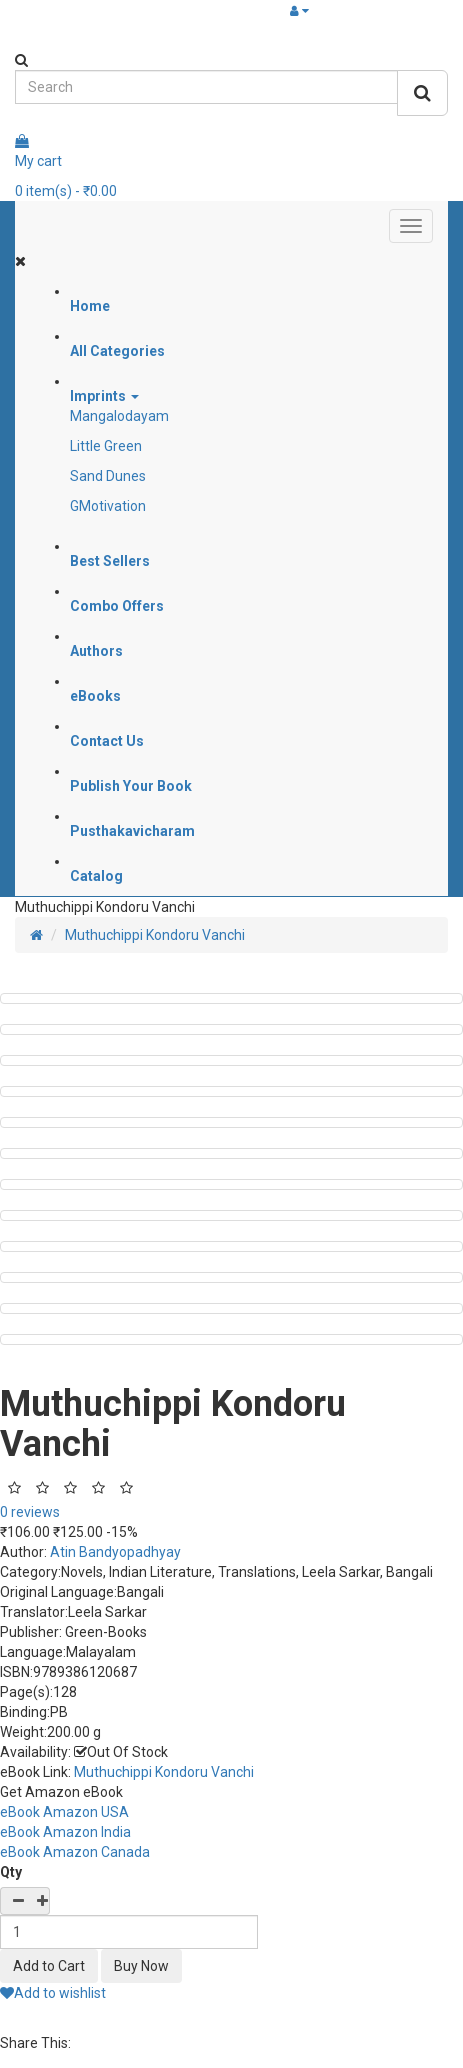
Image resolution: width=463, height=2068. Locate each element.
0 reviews (30, 1512)
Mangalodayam (119, 416)
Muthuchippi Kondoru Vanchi (155, 935)
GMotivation (108, 506)
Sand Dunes (108, 476)
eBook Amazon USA (64, 1812)
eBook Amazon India (65, 1832)
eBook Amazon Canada (75, 1852)
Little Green (106, 446)
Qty (11, 1872)
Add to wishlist (53, 1993)
